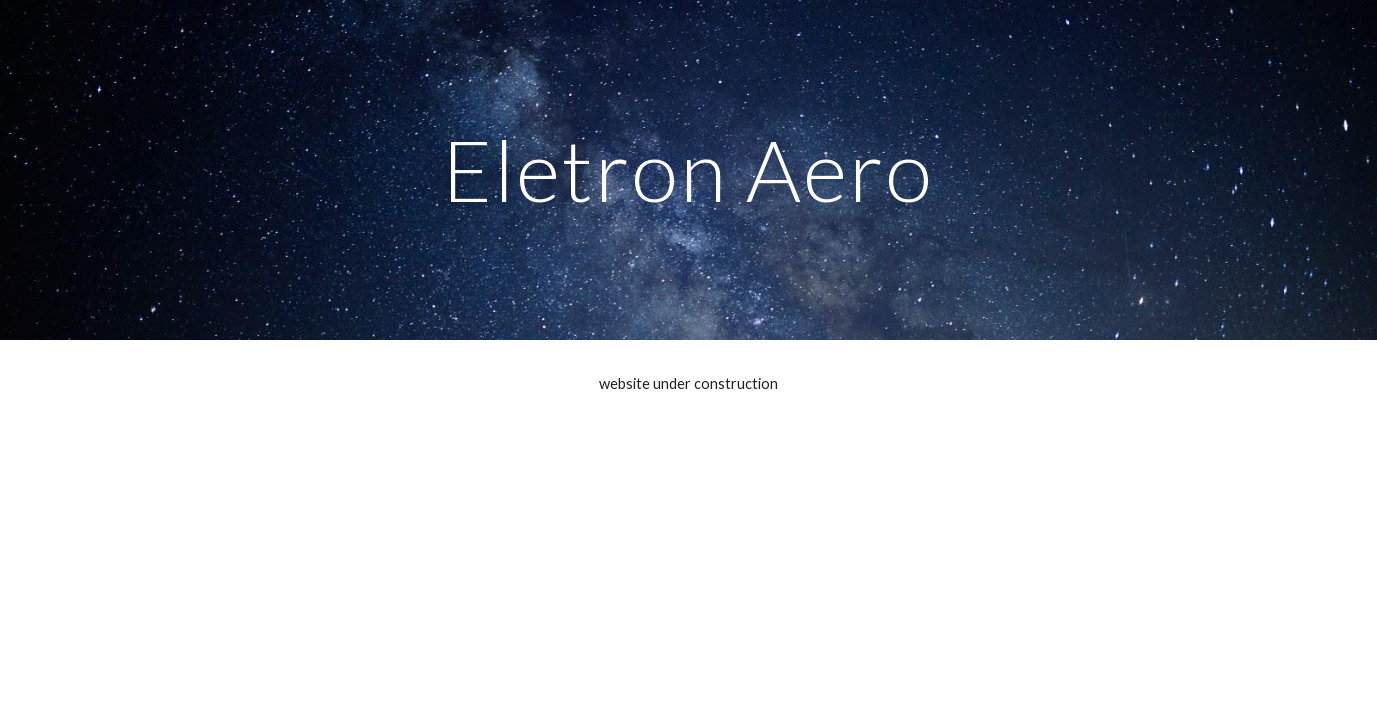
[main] (689, 169)
